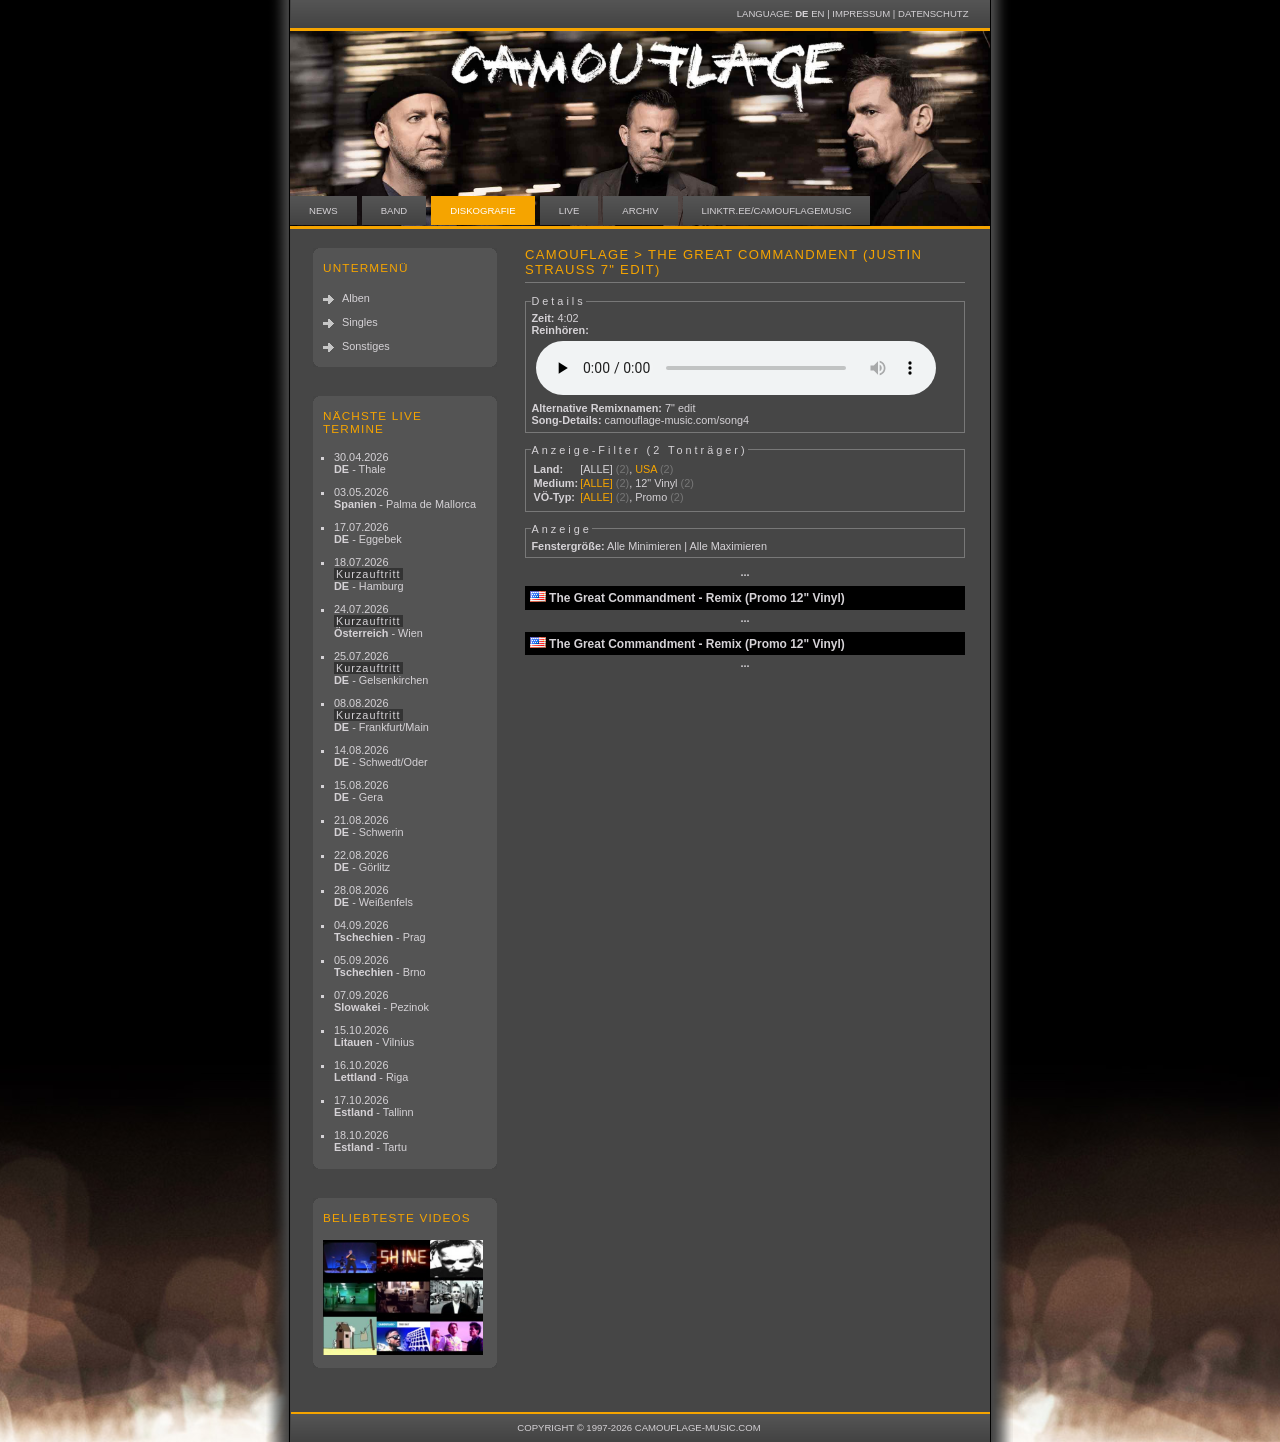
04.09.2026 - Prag (380, 931)
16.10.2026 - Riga (371, 1071)
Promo (651, 497)
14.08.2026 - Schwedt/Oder (381, 756)
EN (817, 13)
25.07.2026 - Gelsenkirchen (381, 668)
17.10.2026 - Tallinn (374, 1106)
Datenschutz (933, 13)
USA (646, 469)
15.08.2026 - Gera (361, 791)
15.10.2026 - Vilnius (374, 1036)
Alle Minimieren (644, 546)
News (323, 210)
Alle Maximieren (728, 546)
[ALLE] (596, 469)
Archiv (640, 210)
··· (744, 575)
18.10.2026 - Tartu (370, 1141)
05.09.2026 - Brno (380, 966)
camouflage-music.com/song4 (677, 420)
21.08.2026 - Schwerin (369, 826)
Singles (360, 322)
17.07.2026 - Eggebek (368, 533)
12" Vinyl (656, 483)
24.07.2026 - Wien (378, 621)
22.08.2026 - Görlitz (362, 861)
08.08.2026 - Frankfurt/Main (381, 715)
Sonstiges (366, 346)
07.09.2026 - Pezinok (381, 1001)
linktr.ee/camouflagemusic (777, 210)
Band (394, 210)
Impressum (861, 13)
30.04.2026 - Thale (361, 463)
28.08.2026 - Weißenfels (373, 896)
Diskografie (482, 210)
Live (569, 210)
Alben (356, 298)
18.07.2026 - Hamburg (369, 574)
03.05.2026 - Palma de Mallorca (405, 498)
